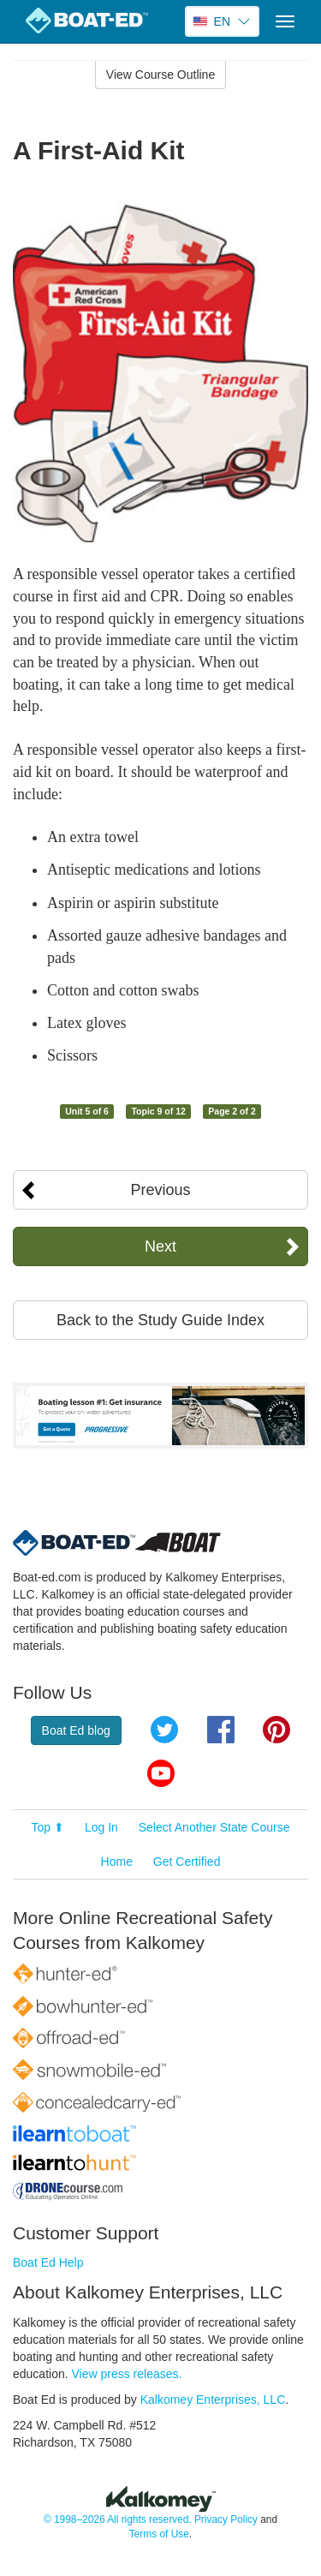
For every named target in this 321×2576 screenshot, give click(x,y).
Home (117, 1861)
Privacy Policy (226, 2519)
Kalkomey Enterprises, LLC (213, 2399)
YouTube (161, 1773)
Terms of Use (159, 2534)
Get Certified (187, 1861)
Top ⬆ (48, 1827)
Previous (160, 1189)
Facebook (221, 1729)
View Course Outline (160, 74)
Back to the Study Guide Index (160, 1320)
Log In (101, 1827)
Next (160, 1246)
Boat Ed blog (76, 1730)
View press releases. (127, 2374)
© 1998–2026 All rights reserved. (118, 2519)
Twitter (164, 1729)
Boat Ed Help (48, 2262)
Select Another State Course (214, 1827)
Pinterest (276, 1729)
